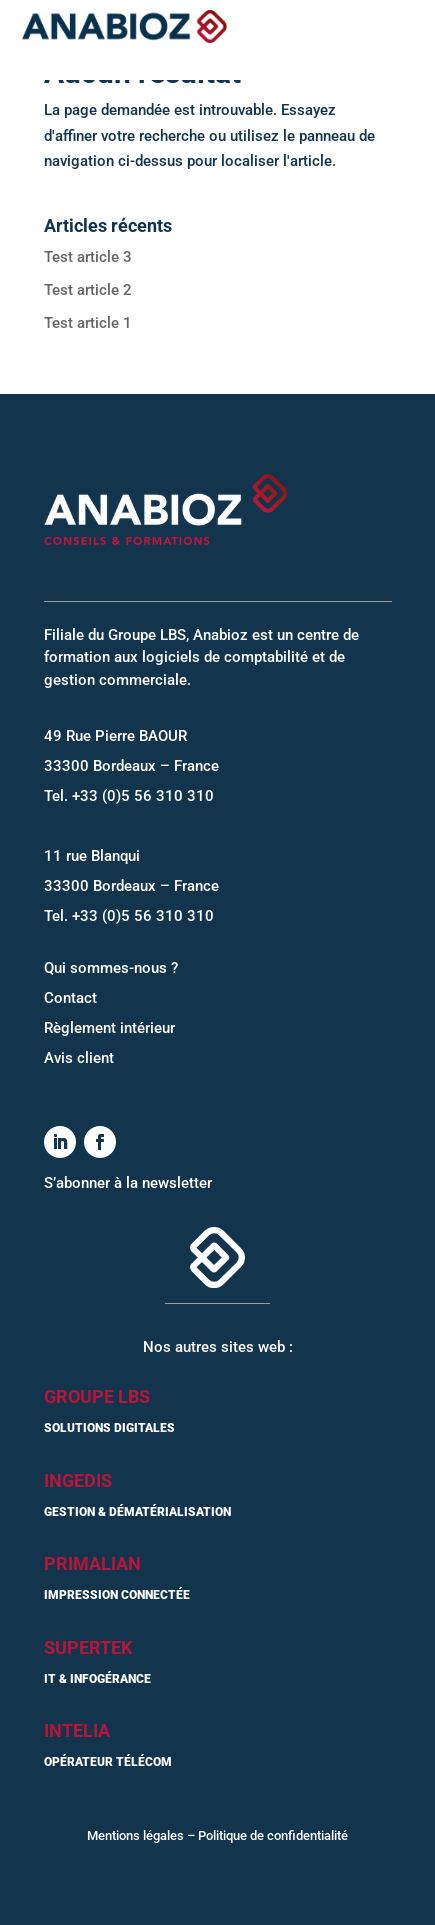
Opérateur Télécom (108, 1762)
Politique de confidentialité (273, 1835)
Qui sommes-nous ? (111, 968)
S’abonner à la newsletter (128, 1183)
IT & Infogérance (97, 1679)
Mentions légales (135, 1835)
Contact (70, 998)
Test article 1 (88, 323)
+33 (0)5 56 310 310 (143, 796)
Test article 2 (88, 290)
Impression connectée (117, 1595)
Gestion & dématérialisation (137, 1512)
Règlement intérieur (109, 1028)
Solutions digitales (109, 1428)
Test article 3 (88, 257)
